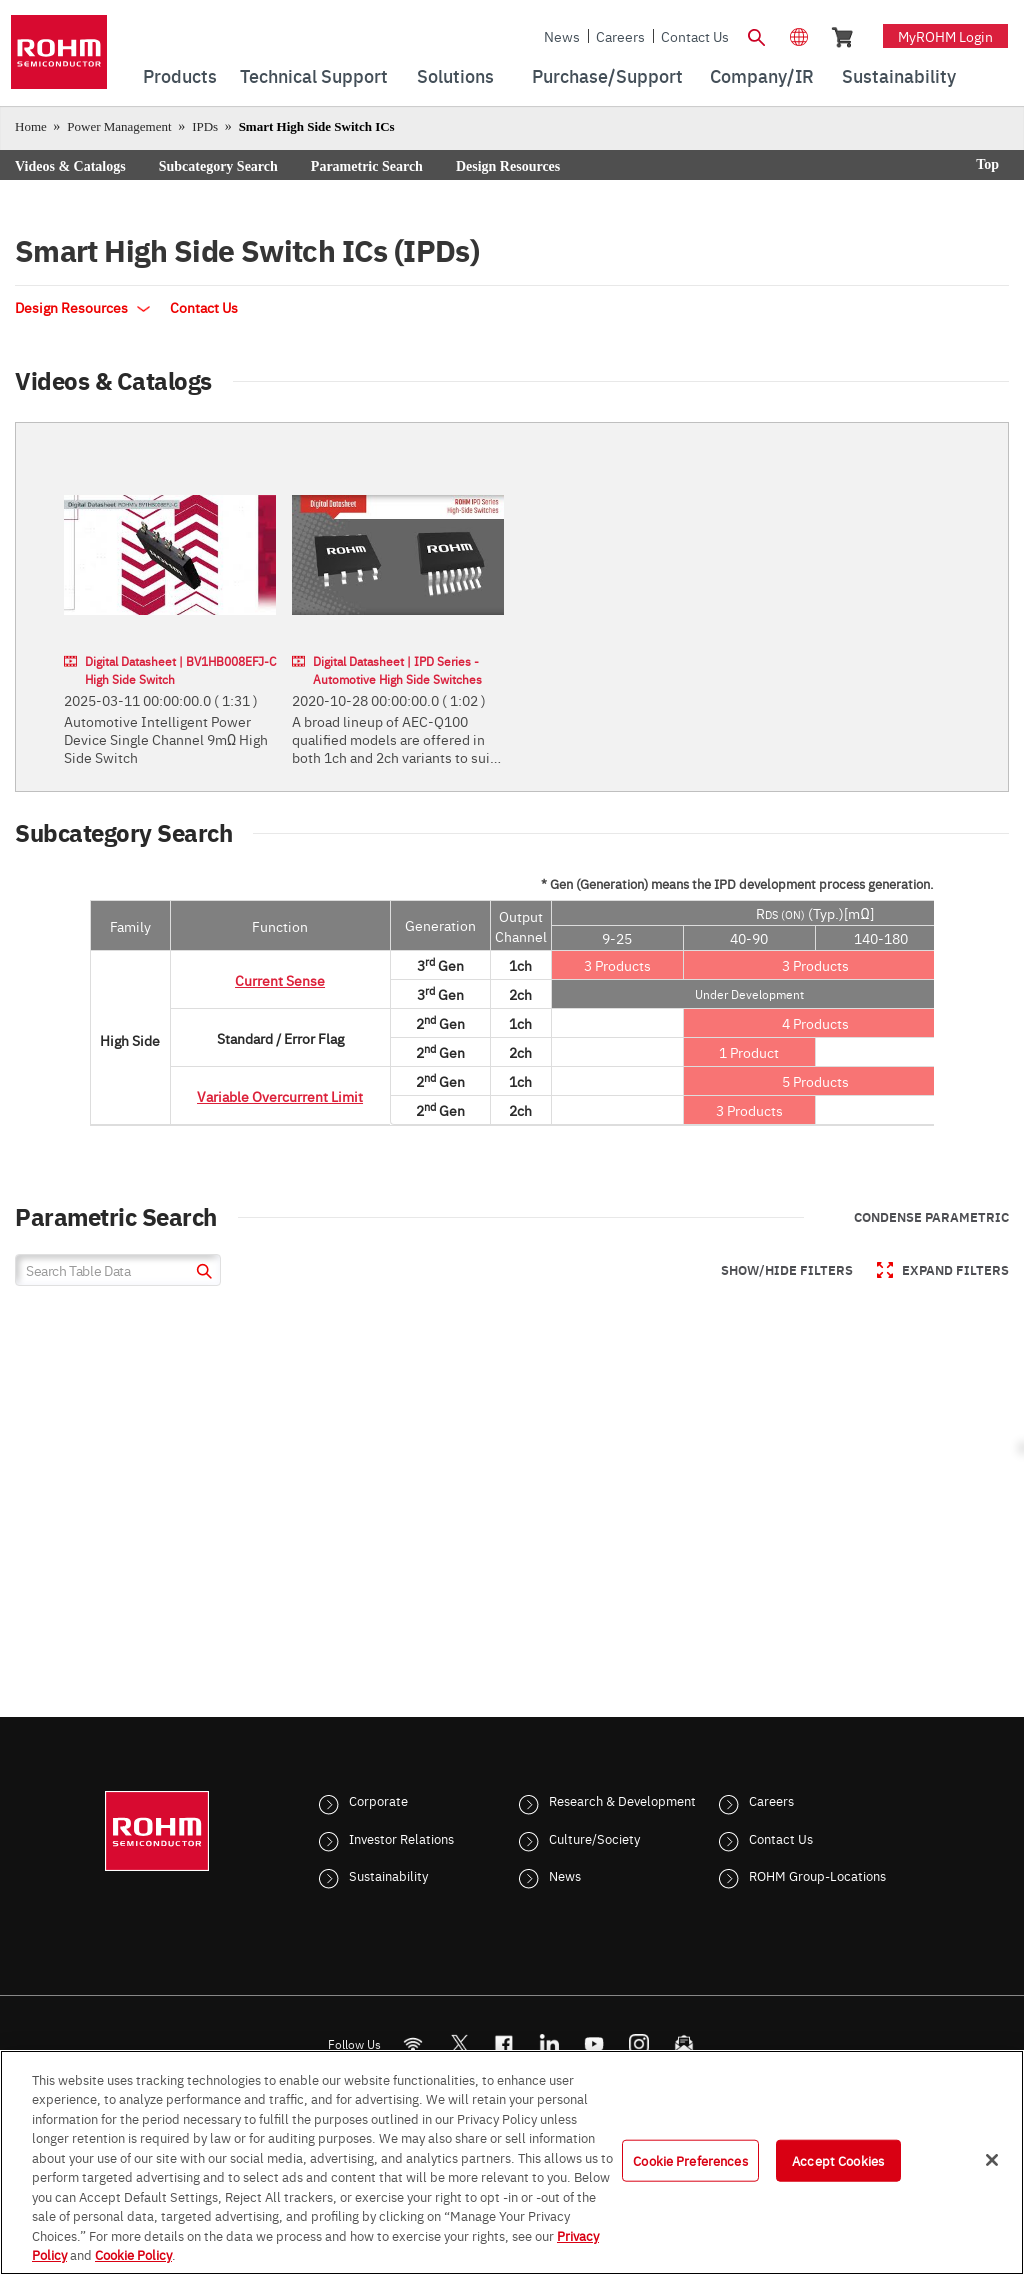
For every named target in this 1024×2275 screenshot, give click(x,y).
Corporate (378, 1800)
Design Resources (508, 166)
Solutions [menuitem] (455, 75)
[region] (512, 2162)
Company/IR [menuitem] (762, 75)
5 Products (815, 1081)
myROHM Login (945, 36)
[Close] (992, 2160)
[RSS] (413, 2043)
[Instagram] (639, 2043)
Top (987, 164)
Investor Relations (401, 1838)
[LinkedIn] (549, 2043)
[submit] (201, 1273)
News (562, 36)
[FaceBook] (504, 2043)
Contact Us (695, 36)
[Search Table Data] (118, 1270)
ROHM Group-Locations (817, 1875)
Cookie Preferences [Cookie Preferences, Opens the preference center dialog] (690, 2160)
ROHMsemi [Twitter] (459, 2043)
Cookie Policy (133, 2254)
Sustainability (388, 1875)
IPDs (205, 126)
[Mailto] (684, 2043)
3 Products (617, 965)
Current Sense (280, 980)
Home (31, 126)
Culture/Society (594, 1838)
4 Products (815, 1023)
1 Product (749, 1052)
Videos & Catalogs (70, 166)
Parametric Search (367, 166)
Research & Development (622, 1800)
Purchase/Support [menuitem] (607, 75)
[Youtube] (594, 2043)
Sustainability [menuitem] (899, 75)
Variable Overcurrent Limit (280, 1096)
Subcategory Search (218, 166)
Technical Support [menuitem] (314, 75)
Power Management (119, 126)
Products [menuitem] (180, 75)
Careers (620, 36)
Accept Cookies (838, 2160)
